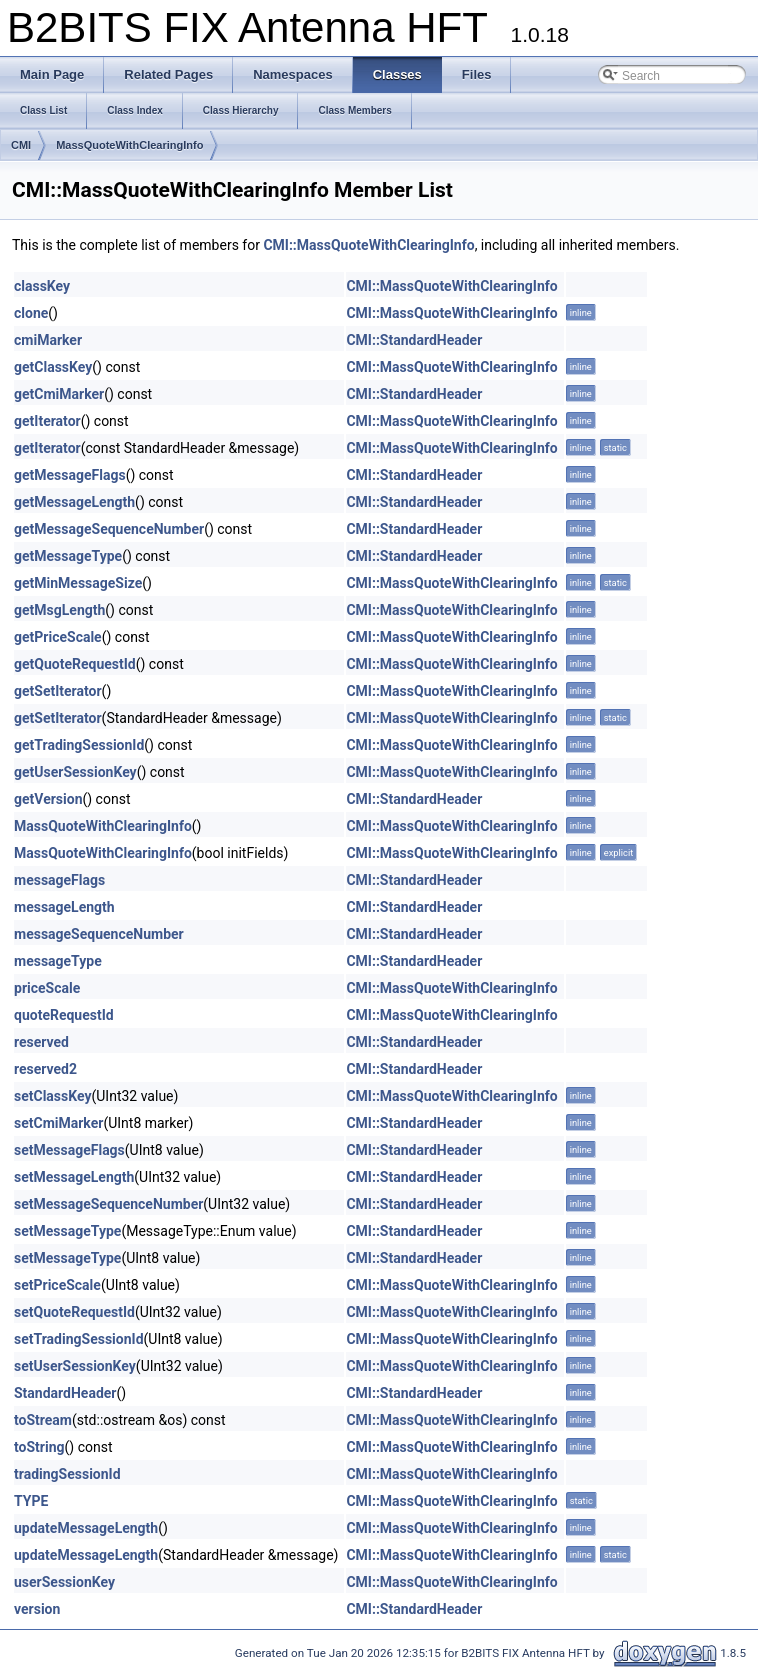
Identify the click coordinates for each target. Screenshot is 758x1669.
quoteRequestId (64, 1015)
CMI (21, 145)
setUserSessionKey (75, 1366)
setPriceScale (57, 1285)
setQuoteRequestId (74, 1312)
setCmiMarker (58, 1123)
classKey (42, 286)
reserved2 (45, 1069)
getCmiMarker (59, 394)
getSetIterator (58, 691)
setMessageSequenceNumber (108, 1204)
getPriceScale (58, 637)
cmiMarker (48, 340)
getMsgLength (59, 610)
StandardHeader (65, 1393)
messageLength (64, 907)
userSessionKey (64, 1582)
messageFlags (59, 880)
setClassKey (52, 1096)
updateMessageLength (86, 1528)
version (37, 1609)
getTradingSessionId (79, 745)
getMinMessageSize (78, 583)
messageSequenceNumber (99, 934)
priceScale (47, 988)
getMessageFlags (70, 475)
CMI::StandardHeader (414, 340)
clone (31, 313)
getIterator (47, 421)
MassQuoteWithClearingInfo (129, 145)
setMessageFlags (69, 1150)
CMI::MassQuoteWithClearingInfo (368, 245)
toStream (43, 1420)
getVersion (48, 799)
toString (39, 1447)
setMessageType (67, 1231)
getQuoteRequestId (75, 664)
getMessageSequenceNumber (109, 529)
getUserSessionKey (75, 772)
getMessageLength (74, 502)
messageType (58, 961)
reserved (41, 1042)
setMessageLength (74, 1177)
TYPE (31, 1501)
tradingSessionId (67, 1474)
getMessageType (68, 556)
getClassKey (53, 367)
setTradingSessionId (79, 1339)
